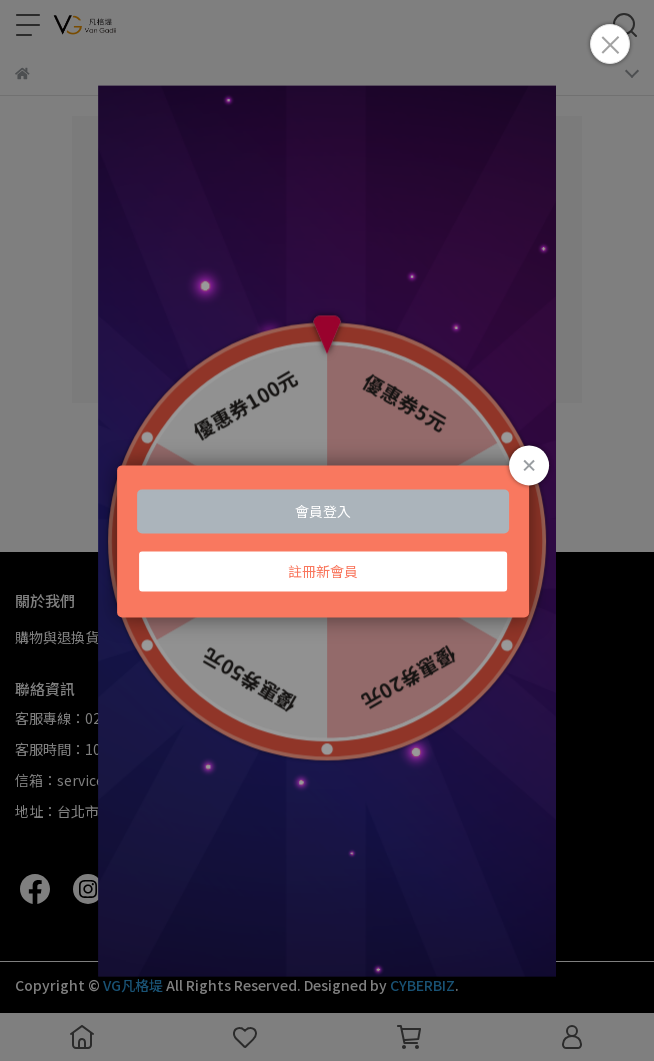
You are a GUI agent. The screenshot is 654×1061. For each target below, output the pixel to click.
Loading (327, 541)
